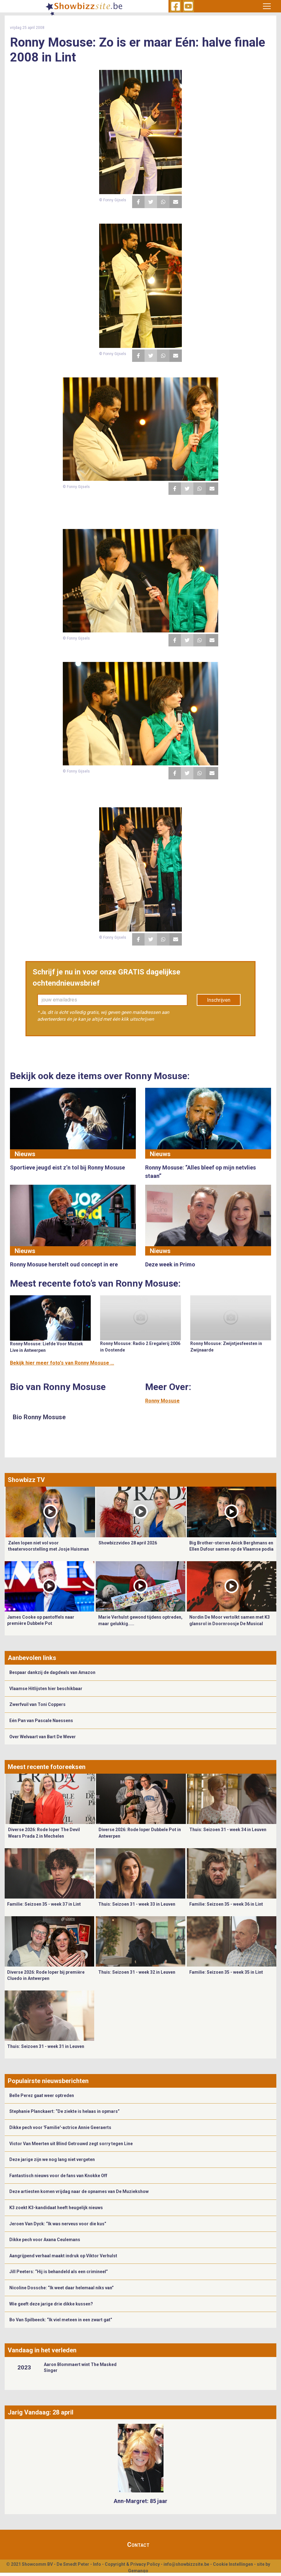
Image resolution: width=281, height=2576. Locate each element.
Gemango (138, 2570)
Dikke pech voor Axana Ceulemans (44, 2239)
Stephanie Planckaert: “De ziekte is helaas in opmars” (64, 2111)
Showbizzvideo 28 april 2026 (128, 1542)
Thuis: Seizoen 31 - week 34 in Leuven (227, 1829)
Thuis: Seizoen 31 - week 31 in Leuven (45, 2046)
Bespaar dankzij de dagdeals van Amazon (52, 1672)
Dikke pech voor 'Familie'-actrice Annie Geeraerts (60, 2127)
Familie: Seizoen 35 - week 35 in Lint (226, 1972)
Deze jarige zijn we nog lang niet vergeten (52, 2159)
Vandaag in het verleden (42, 2350)
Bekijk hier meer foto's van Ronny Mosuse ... (62, 1363)
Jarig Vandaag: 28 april (40, 2412)
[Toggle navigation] (267, 6)
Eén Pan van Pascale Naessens (41, 1720)
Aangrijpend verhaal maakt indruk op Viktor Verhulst (63, 2255)
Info (97, 2564)
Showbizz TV (26, 1480)
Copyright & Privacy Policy (132, 2564)
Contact (138, 2544)
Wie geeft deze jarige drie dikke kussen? (51, 2303)
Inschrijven (218, 1000)
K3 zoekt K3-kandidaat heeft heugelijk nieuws (56, 2207)
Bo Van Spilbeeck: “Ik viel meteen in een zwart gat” (60, 2319)
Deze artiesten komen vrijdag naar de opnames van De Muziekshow (79, 2191)
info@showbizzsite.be (186, 2564)
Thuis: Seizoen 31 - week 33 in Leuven (136, 1904)
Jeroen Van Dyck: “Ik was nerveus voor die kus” (57, 2223)
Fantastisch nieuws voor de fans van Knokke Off (58, 2175)
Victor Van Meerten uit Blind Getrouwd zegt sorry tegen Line (71, 2143)
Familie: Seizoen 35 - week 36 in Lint (226, 1904)
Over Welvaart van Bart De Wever (42, 1736)
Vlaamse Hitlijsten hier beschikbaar (45, 1688)
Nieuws (25, 1154)
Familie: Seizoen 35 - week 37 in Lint (44, 1904)
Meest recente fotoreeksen (46, 1767)
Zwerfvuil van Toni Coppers (37, 1704)
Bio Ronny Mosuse (39, 1417)
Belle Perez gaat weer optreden (41, 2095)
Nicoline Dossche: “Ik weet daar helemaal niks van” (61, 2287)
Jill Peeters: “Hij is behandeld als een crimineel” (58, 2271)
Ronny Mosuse (162, 1401)
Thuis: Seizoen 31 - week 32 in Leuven (136, 1972)
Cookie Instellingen (233, 2564)
